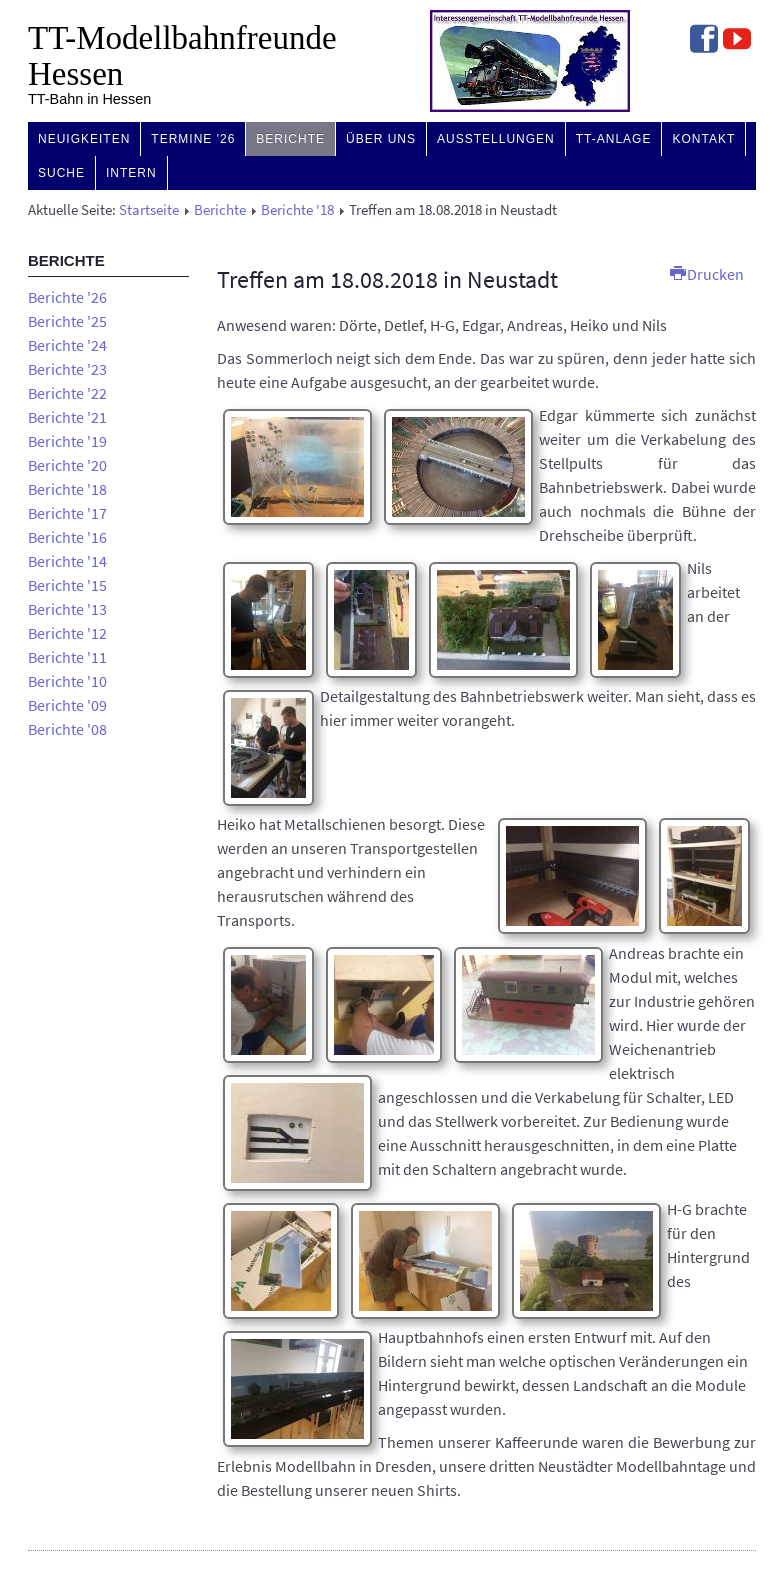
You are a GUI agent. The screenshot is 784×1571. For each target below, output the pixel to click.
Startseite (149, 210)
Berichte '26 (67, 297)
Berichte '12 (67, 633)
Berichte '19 (67, 441)
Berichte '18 (297, 210)
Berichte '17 (67, 513)
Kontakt (703, 139)
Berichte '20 (67, 465)
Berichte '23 (67, 369)
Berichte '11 (67, 657)
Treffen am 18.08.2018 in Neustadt (387, 279)
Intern (131, 173)
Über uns (381, 139)
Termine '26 (193, 139)
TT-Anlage (614, 139)
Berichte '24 (67, 345)
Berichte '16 (67, 537)
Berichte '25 (67, 321)
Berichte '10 (67, 681)
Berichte (290, 139)
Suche (61, 173)
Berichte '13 (67, 609)
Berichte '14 (67, 561)
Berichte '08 (67, 729)
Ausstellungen (496, 139)
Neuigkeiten (84, 139)
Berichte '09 (67, 705)
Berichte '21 (67, 417)
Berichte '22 (67, 393)
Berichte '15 (67, 585)
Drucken (707, 274)
